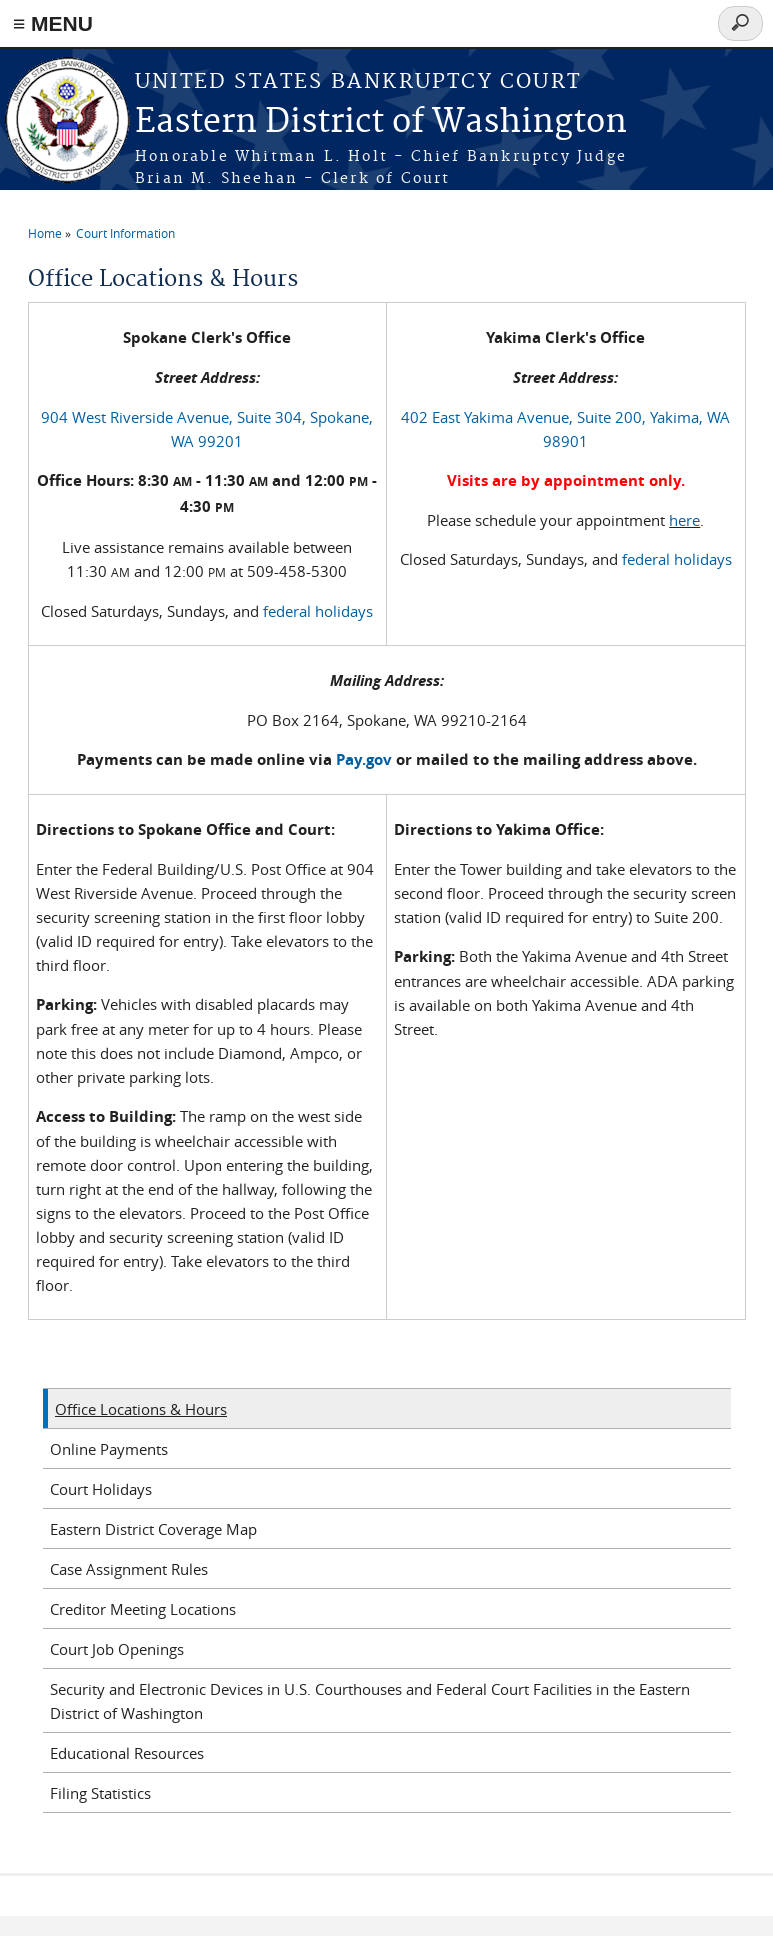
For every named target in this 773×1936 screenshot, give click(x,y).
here (684, 520)
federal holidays (318, 611)
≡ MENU (53, 23)
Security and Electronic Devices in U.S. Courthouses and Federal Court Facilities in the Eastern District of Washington (370, 1701)
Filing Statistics (100, 1793)
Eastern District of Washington (381, 122)
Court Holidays (101, 1489)
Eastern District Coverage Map (153, 1529)
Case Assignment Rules (129, 1569)
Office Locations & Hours (141, 1409)
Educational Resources (127, 1753)
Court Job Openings (117, 1649)
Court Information (125, 233)
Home (45, 233)
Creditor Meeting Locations (143, 1609)
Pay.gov (364, 759)
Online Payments (109, 1449)
